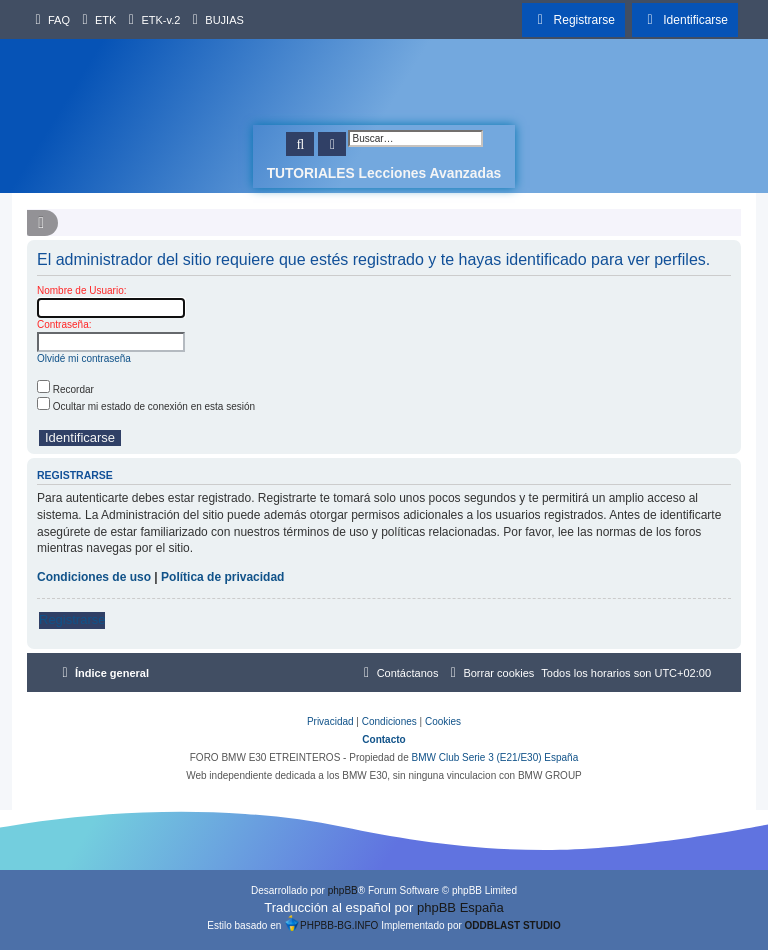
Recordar (65, 389)
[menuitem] (50, 20)
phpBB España (460, 907)
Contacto (383, 739)
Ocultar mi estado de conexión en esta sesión (146, 406)
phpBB (343, 890)
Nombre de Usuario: (81, 290)
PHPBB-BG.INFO (331, 923)
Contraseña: (64, 324)
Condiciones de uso (94, 577)
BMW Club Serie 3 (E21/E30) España (494, 757)
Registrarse (72, 619)
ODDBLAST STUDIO (513, 925)
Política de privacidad (222, 577)
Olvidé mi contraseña (84, 358)
